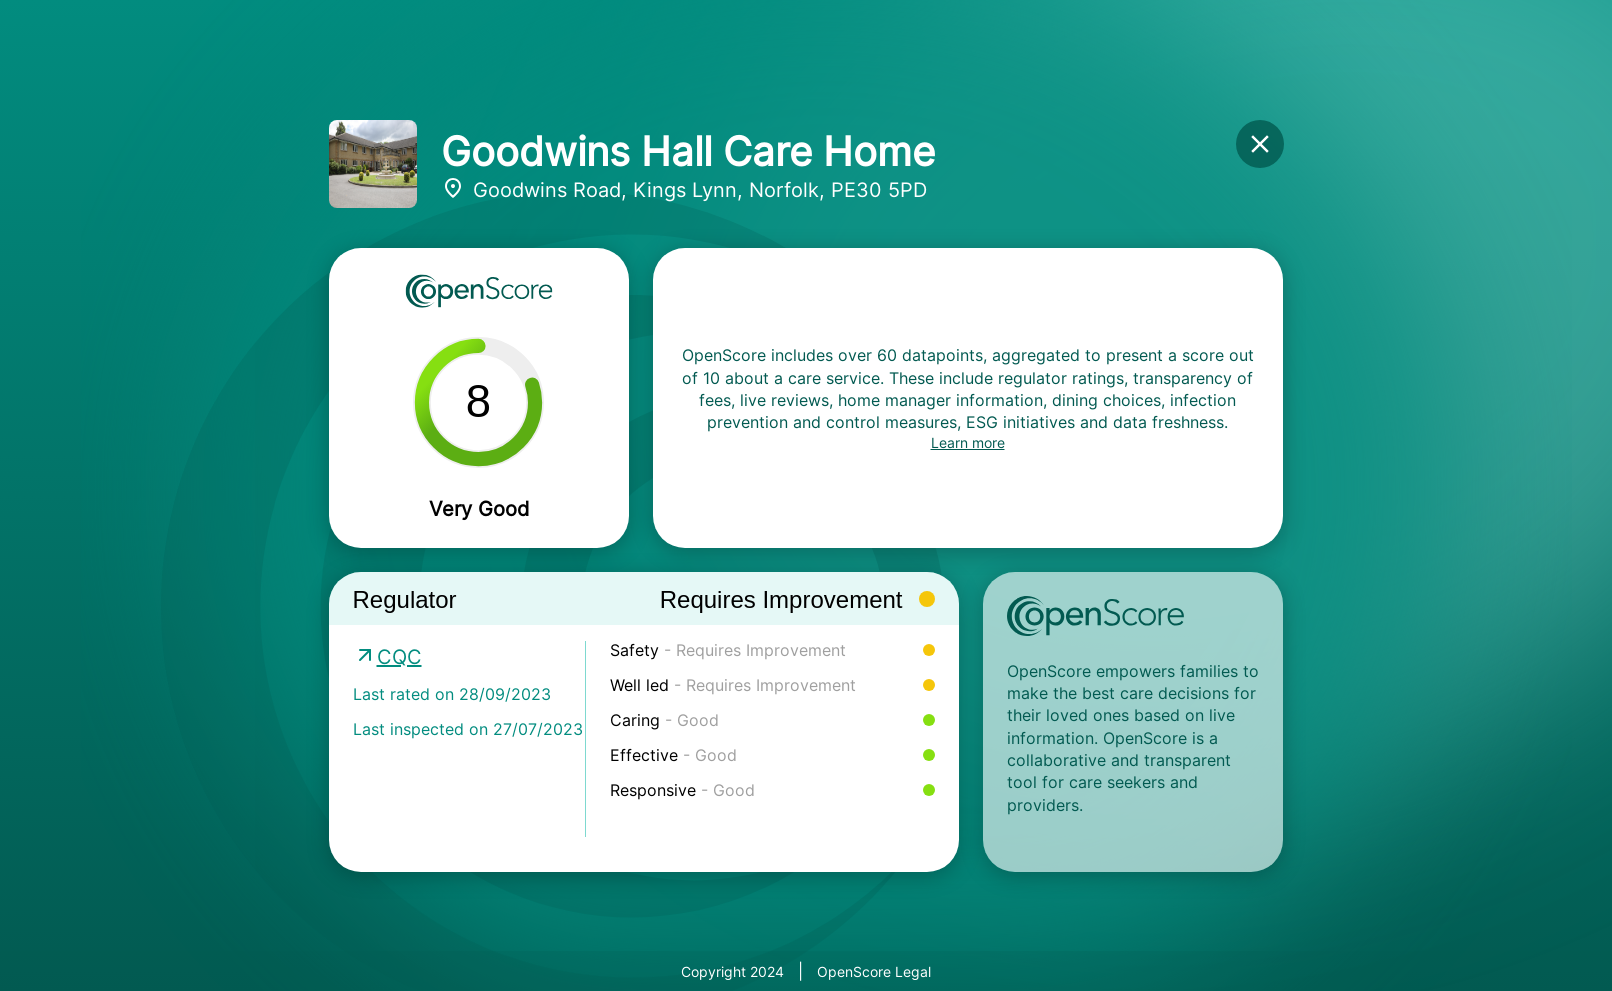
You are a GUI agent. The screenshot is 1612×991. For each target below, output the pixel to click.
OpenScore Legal (874, 971)
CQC (399, 657)
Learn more (968, 442)
